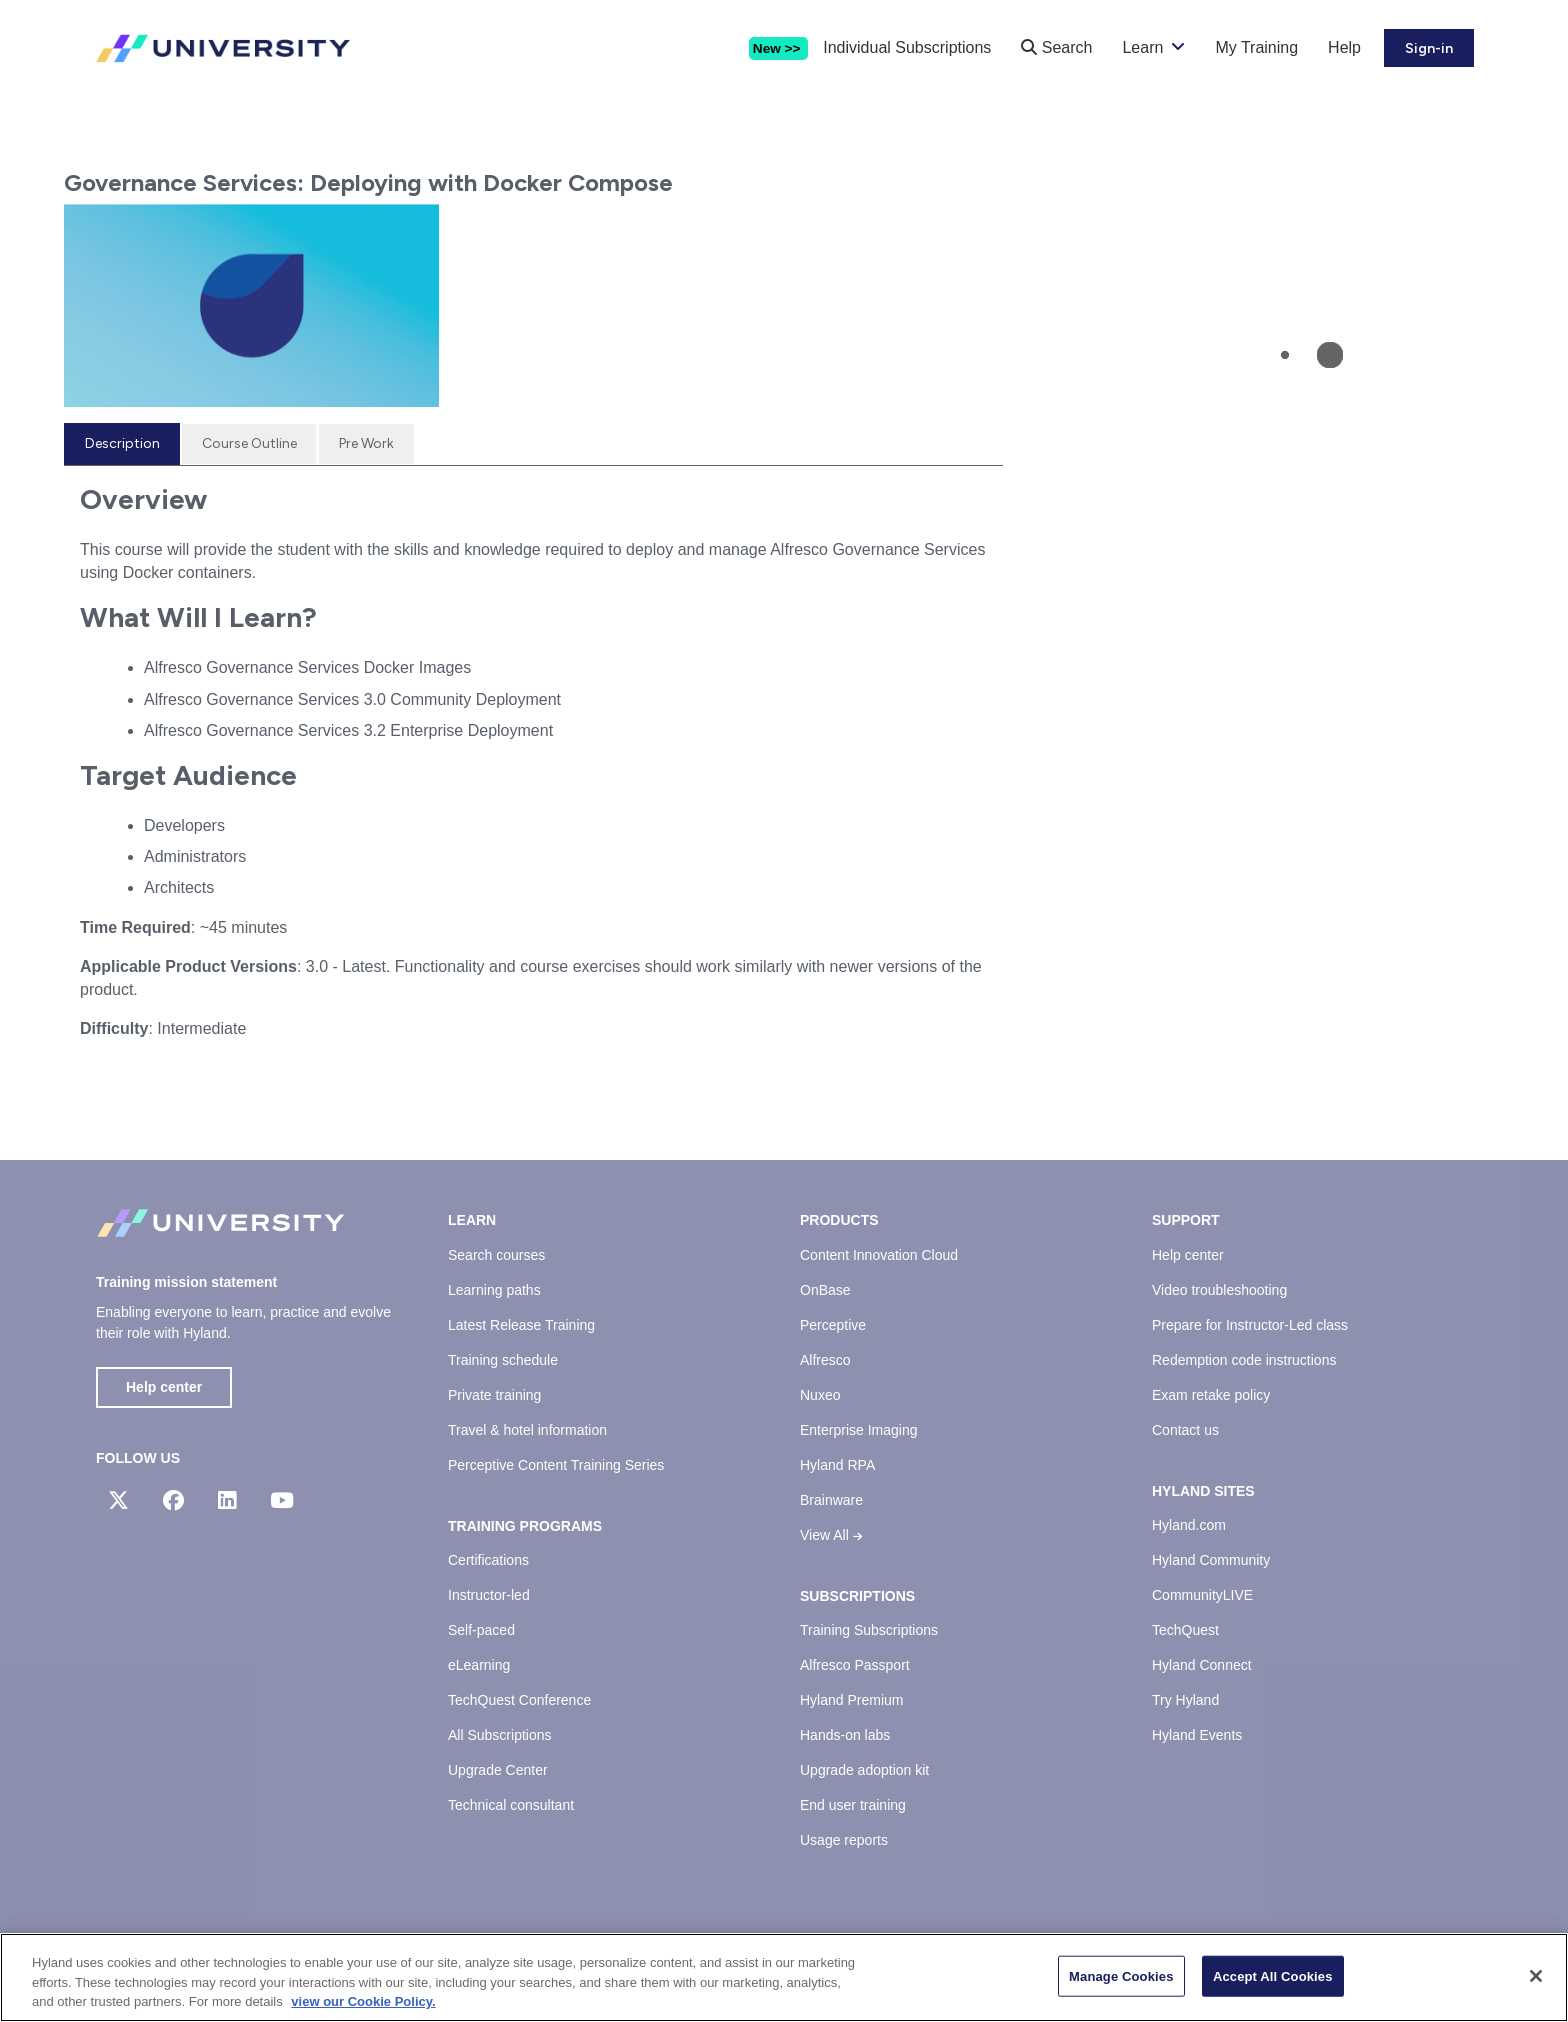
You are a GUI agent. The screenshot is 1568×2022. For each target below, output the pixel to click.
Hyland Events (1197, 1735)
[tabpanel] (533, 769)
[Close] (1536, 1977)
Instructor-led (489, 1595)
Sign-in (1429, 48)
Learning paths (494, 1290)
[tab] (122, 444)
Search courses (496, 1255)
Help (1344, 47)
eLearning (479, 1665)
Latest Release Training (521, 1325)
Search (1056, 47)
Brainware (831, 1500)
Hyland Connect (1202, 1665)
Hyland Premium (851, 1700)
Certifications (488, 1560)
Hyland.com (1189, 1525)
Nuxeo (820, 1395)
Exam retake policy (1211, 1395)
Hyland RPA (837, 1465)
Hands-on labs (845, 1735)
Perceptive (833, 1325)
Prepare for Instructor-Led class (1250, 1325)
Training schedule (503, 1360)
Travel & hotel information (527, 1430)
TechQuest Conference (519, 1700)
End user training (853, 1805)
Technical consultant (511, 1805)
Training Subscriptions (869, 1630)
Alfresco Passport (855, 1665)
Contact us (1185, 1430)
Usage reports (844, 1840)
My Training (1256, 47)
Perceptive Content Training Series (556, 1465)
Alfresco (825, 1360)
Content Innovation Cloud (879, 1255)
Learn (1142, 47)
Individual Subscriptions (907, 47)
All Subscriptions (500, 1735)
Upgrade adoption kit (864, 1770)
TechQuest (1185, 1630)
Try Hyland (1185, 1700)
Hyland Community (1211, 1560)
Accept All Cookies (1273, 1977)
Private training (494, 1395)
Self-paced (481, 1630)
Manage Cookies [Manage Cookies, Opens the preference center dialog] (1121, 1977)
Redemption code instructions (1244, 1360)
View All (831, 1535)
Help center (164, 1387)
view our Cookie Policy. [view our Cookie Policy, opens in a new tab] (363, 2003)
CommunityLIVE (1202, 1595)
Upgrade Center (498, 1770)
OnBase (825, 1290)
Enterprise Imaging (859, 1430)
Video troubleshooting (1219, 1290)
